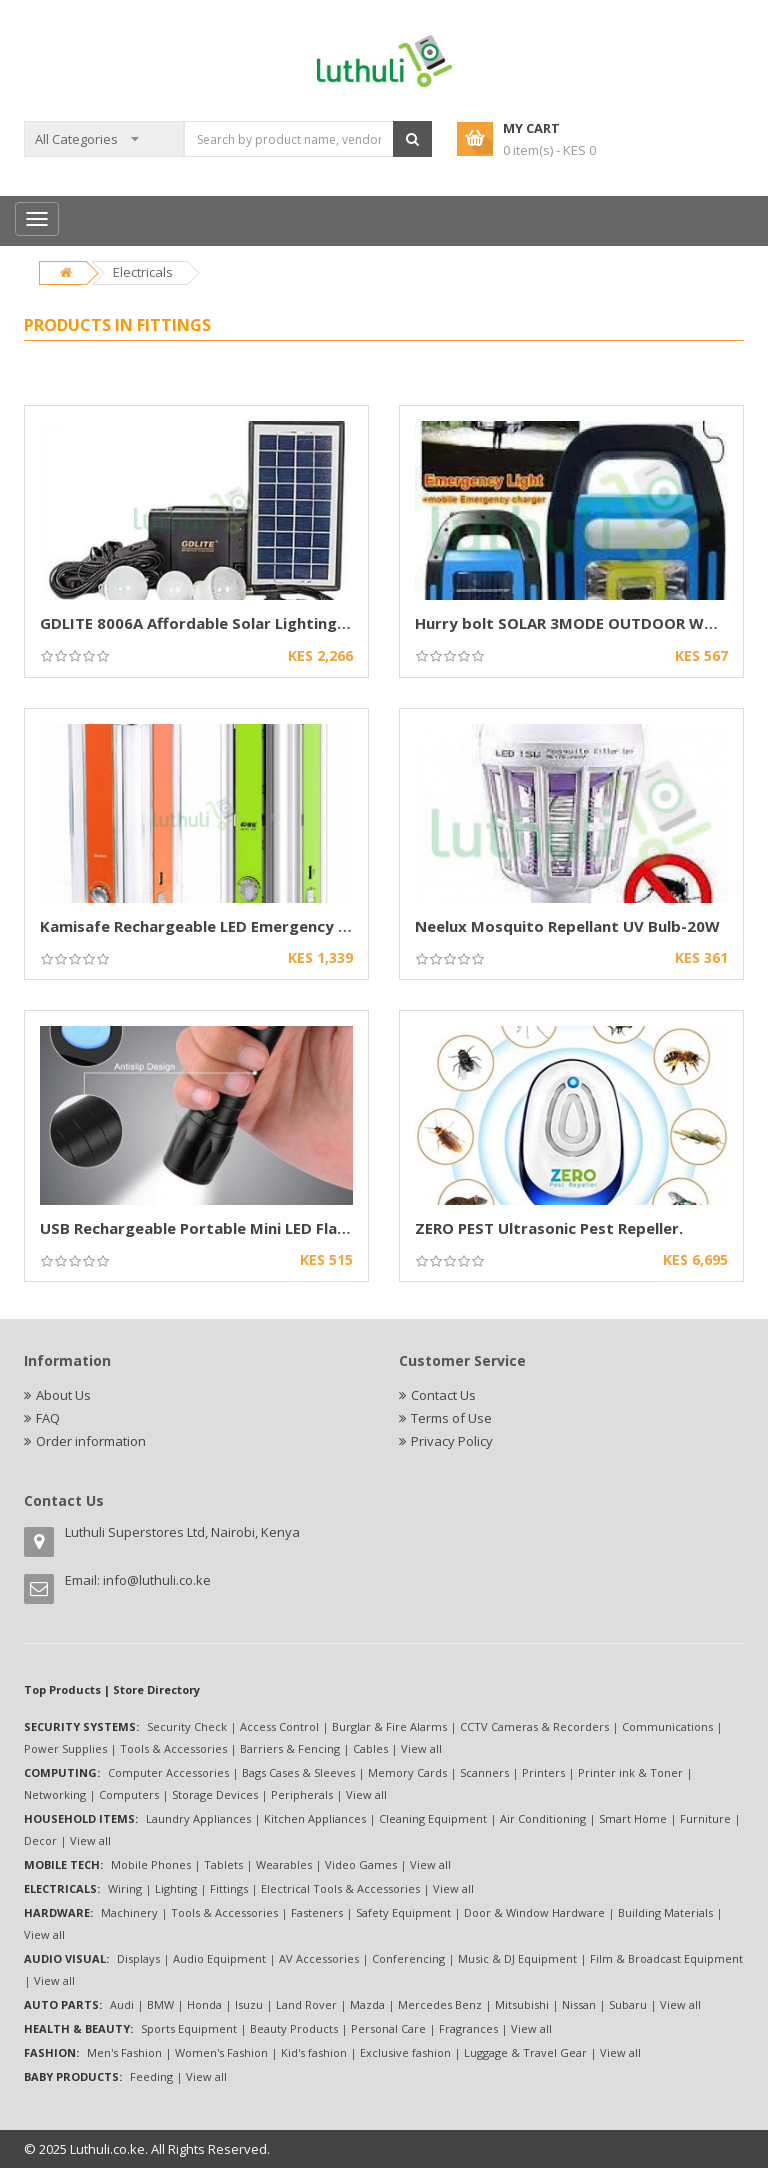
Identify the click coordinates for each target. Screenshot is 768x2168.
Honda (204, 2004)
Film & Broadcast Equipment (666, 1958)
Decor (40, 1840)
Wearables (284, 1864)
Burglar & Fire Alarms (389, 1726)
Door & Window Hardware (534, 1912)
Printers (543, 1772)
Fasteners (317, 1912)
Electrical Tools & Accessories (340, 1888)
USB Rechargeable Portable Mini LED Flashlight (214, 1228)
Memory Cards (407, 1772)
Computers (129, 1794)
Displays (138, 1958)
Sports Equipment (189, 2028)
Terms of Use (451, 1418)
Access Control (279, 1726)
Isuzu (249, 2004)
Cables (370, 1748)
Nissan (579, 2004)
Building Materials (665, 1912)
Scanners (484, 1772)
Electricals (143, 272)
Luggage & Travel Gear (525, 2052)
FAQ (48, 1418)
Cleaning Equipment (433, 1818)
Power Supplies (65, 1748)
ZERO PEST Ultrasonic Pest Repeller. (549, 1228)
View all (421, 1748)
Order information (91, 1441)
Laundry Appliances (198, 1818)
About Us (63, 1395)
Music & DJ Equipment (517, 1958)
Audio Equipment (219, 1958)
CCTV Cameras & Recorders (534, 1726)
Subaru (628, 2004)
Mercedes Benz (440, 2004)
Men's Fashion (124, 2052)
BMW (160, 2004)
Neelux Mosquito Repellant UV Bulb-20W (567, 926)
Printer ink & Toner (630, 1772)
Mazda (367, 2004)
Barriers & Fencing (290, 1748)
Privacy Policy (452, 1441)
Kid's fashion (314, 2052)
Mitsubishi (522, 2004)
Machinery (129, 1912)
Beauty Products (294, 2028)
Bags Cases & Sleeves (298, 1772)
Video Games (361, 1864)
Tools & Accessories (173, 1748)
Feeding (151, 2076)
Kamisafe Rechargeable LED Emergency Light (208, 926)
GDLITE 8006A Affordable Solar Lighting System (219, 623)
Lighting (176, 1888)
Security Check (187, 1726)
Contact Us (443, 1395)
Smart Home (633, 1818)
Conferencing (408, 1958)
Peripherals (302, 1794)
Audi (122, 2004)
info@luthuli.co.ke (157, 1580)
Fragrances (468, 2028)
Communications (667, 1726)
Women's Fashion (221, 2052)
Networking (55, 1794)
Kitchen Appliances (315, 1818)
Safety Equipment (403, 1912)
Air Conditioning (543, 1818)
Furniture (705, 1818)
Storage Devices (215, 1794)
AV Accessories (319, 1958)
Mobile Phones (151, 1864)
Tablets (223, 1864)
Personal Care (388, 2028)
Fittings (229, 1888)
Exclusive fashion (405, 2052)
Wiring (125, 1888)
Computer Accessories (168, 1772)
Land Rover (306, 2004)
